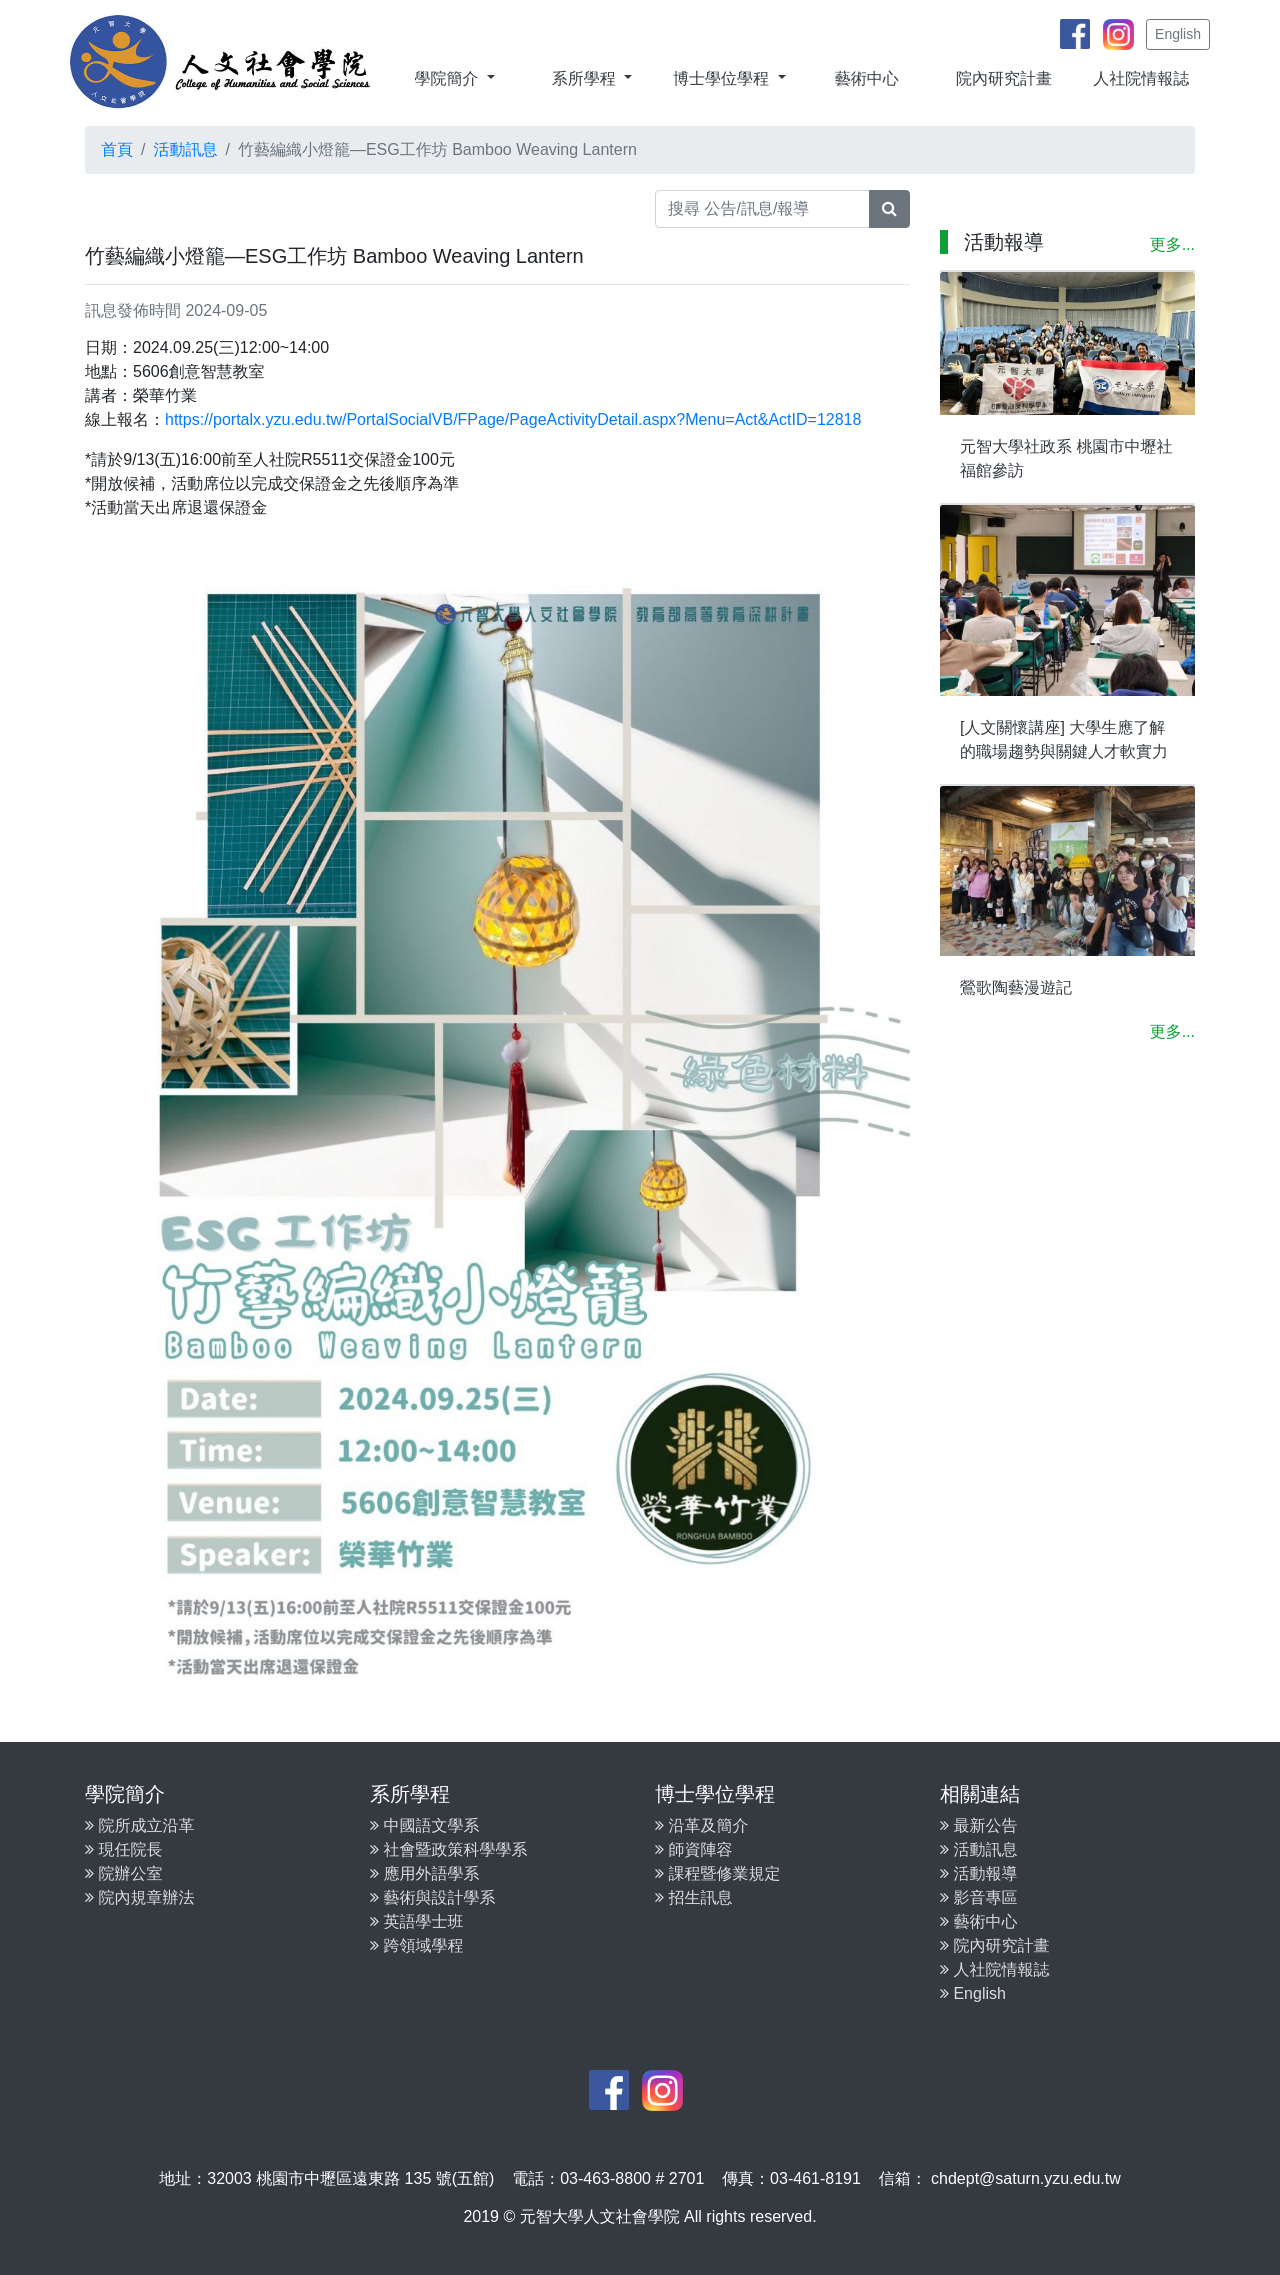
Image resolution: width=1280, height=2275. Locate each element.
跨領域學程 (416, 1945)
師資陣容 (693, 1849)
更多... (1172, 244)
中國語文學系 (424, 1825)
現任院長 (123, 1849)
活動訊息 (185, 149)
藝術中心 (867, 78)
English (1178, 34)
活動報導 (978, 1873)
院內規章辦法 (139, 1897)
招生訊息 (693, 1897)
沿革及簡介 (701, 1825)
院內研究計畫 (1004, 78)
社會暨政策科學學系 (448, 1849)
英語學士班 (416, 1921)
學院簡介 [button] (448, 78)
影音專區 (978, 1897)
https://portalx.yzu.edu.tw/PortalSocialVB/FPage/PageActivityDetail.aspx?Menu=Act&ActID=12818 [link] (513, 419)
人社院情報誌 (1141, 78)
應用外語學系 (424, 1873)
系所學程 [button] (586, 78)
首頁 (117, 149)
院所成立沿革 (139, 1825)
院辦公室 (123, 1873)
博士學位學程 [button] (723, 78)
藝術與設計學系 (432, 1897)
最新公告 (978, 1825)
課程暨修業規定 (717, 1873)
